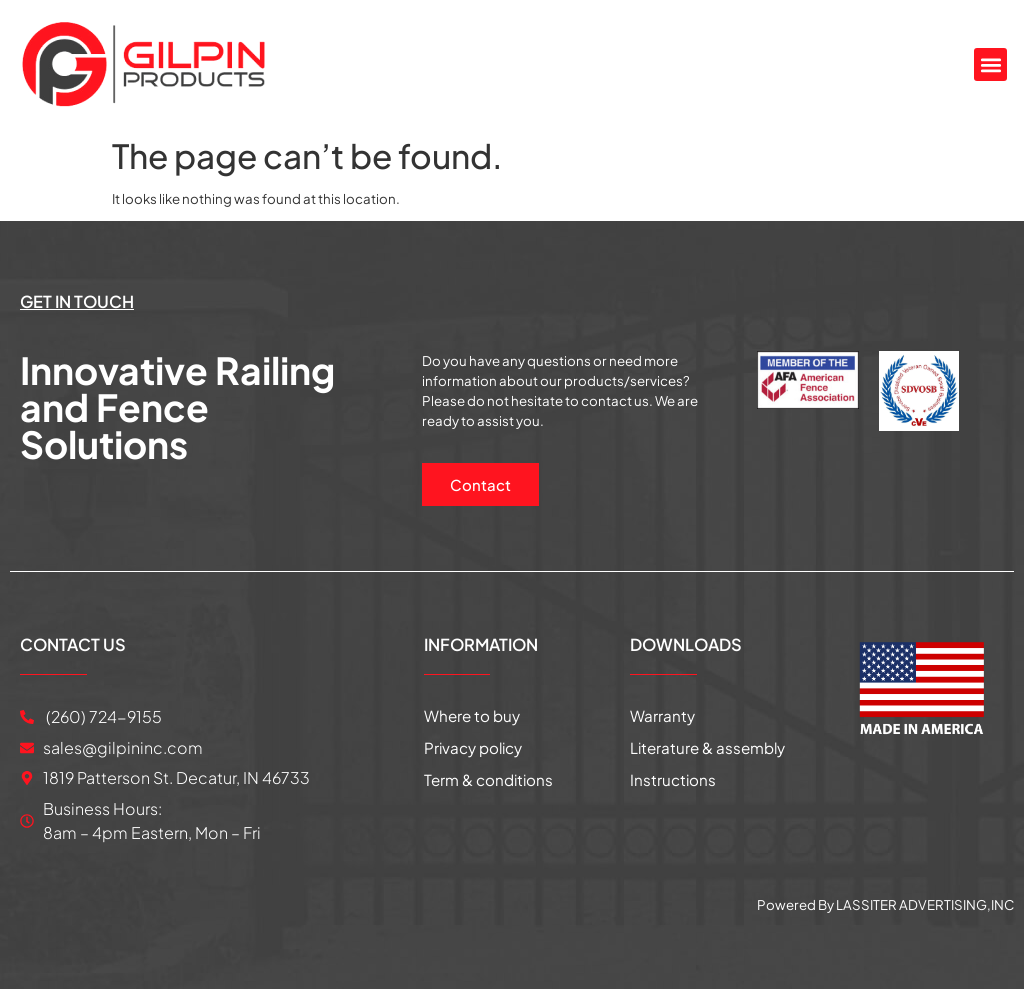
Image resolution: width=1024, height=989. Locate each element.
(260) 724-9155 (102, 715)
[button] (990, 64)
